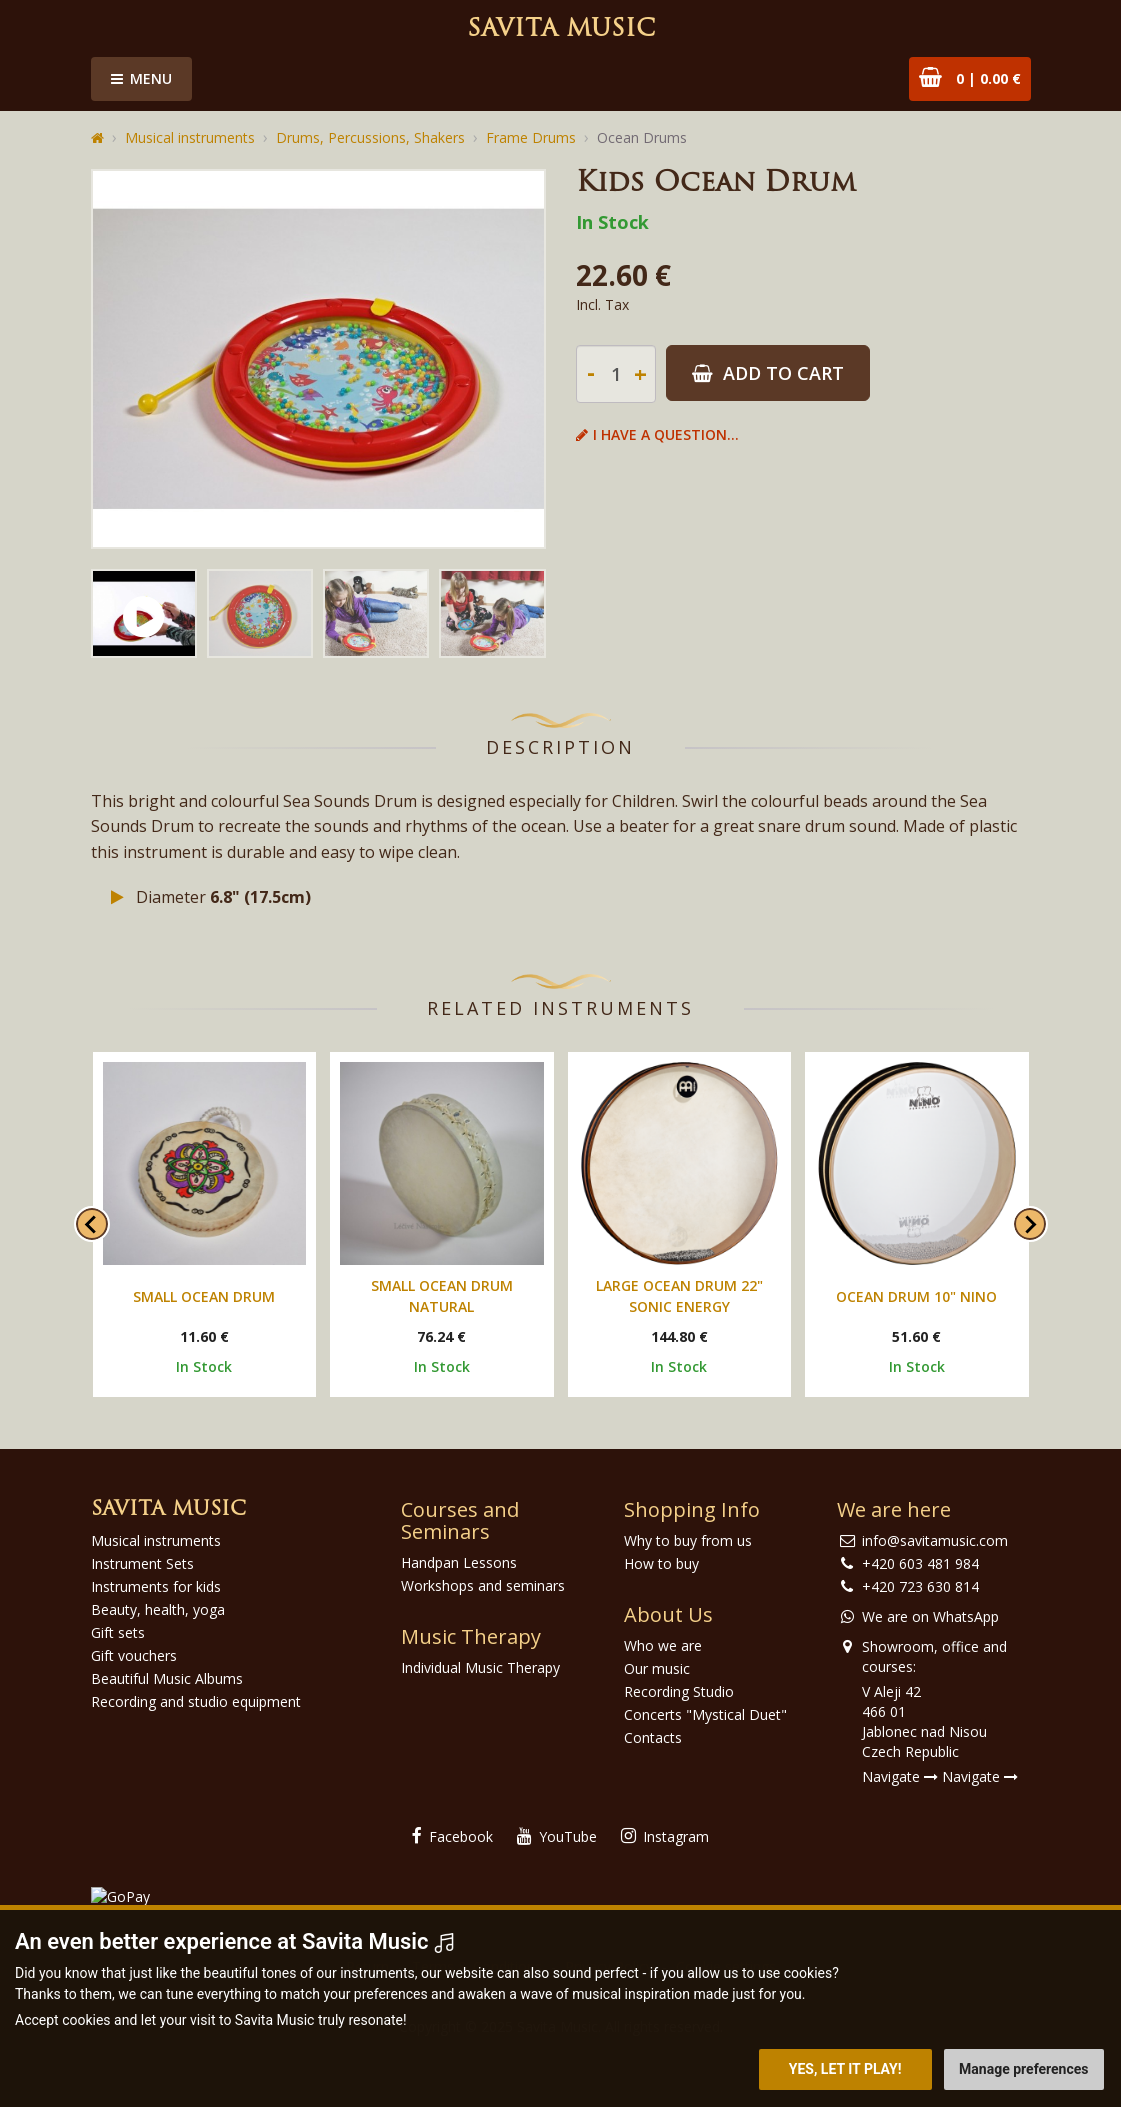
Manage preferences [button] (1023, 2069)
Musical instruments (190, 137)
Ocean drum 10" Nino (916, 1296)
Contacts (653, 1737)
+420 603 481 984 (920, 1563)
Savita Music (561, 30)
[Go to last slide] (92, 1224)
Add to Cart (768, 373)
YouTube (557, 1836)
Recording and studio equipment (196, 1701)
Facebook (452, 1836)
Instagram (665, 1836)
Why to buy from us (688, 1540)
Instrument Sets (142, 1563)
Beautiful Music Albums (167, 1678)
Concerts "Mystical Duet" (705, 1714)
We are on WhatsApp (930, 1616)
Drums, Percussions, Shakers (370, 137)
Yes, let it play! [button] (845, 2069)
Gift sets (118, 1632)
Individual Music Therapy (480, 1667)
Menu (141, 78)
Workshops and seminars (483, 1585)
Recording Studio (679, 1691)
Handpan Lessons (459, 1562)
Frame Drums (531, 137)
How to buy (661, 1563)
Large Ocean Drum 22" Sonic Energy (679, 1296)
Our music (657, 1668)
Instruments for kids (156, 1586)
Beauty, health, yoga (158, 1609)
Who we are (663, 1645)
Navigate (900, 1776)
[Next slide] (1030, 1224)
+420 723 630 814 (920, 1586)
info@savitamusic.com (935, 1540)
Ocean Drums (642, 137)
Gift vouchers (134, 1655)
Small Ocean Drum (204, 1296)
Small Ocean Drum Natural (442, 1296)
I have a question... (657, 434)
